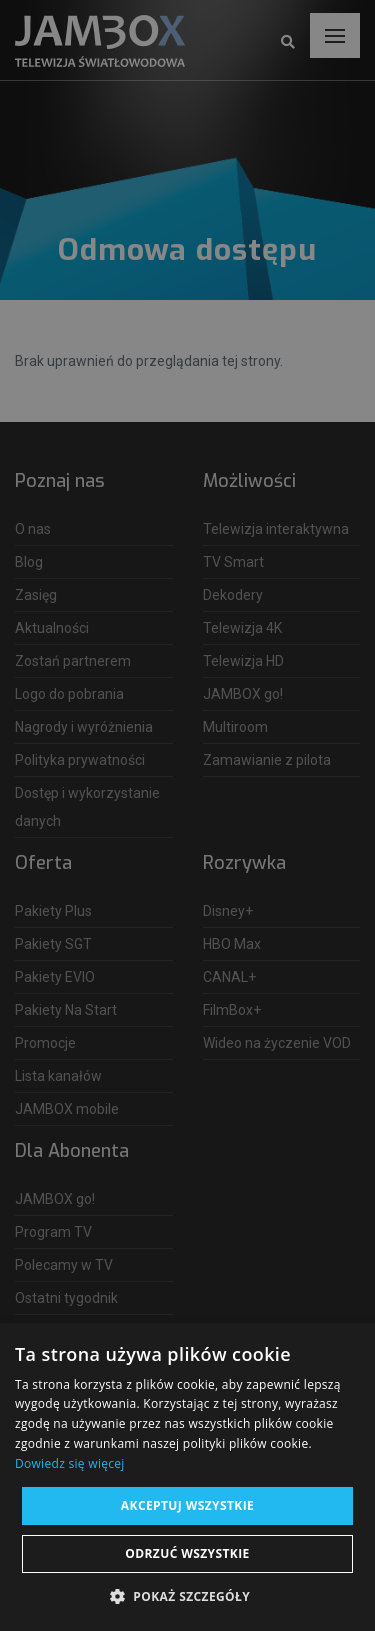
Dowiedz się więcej (70, 1463)
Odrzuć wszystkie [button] (187, 1553)
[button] (187, 1597)
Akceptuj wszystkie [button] (187, 1505)
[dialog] (187, 815)
